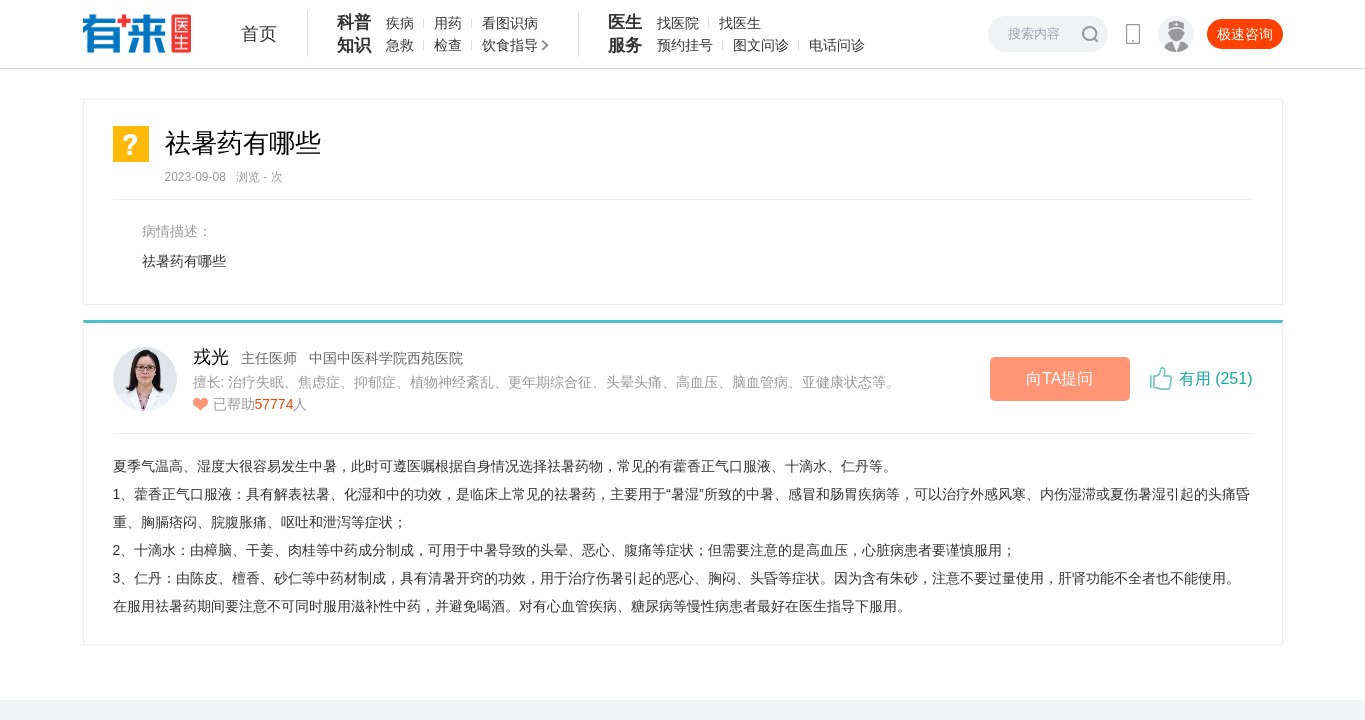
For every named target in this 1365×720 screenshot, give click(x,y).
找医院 (678, 23)
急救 (400, 45)
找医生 (740, 23)
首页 (259, 34)
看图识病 (510, 23)
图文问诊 (761, 45)
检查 (448, 45)
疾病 (400, 23)
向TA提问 (1059, 378)
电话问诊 (837, 45)
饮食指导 (510, 45)
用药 (448, 23)
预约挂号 (685, 45)
